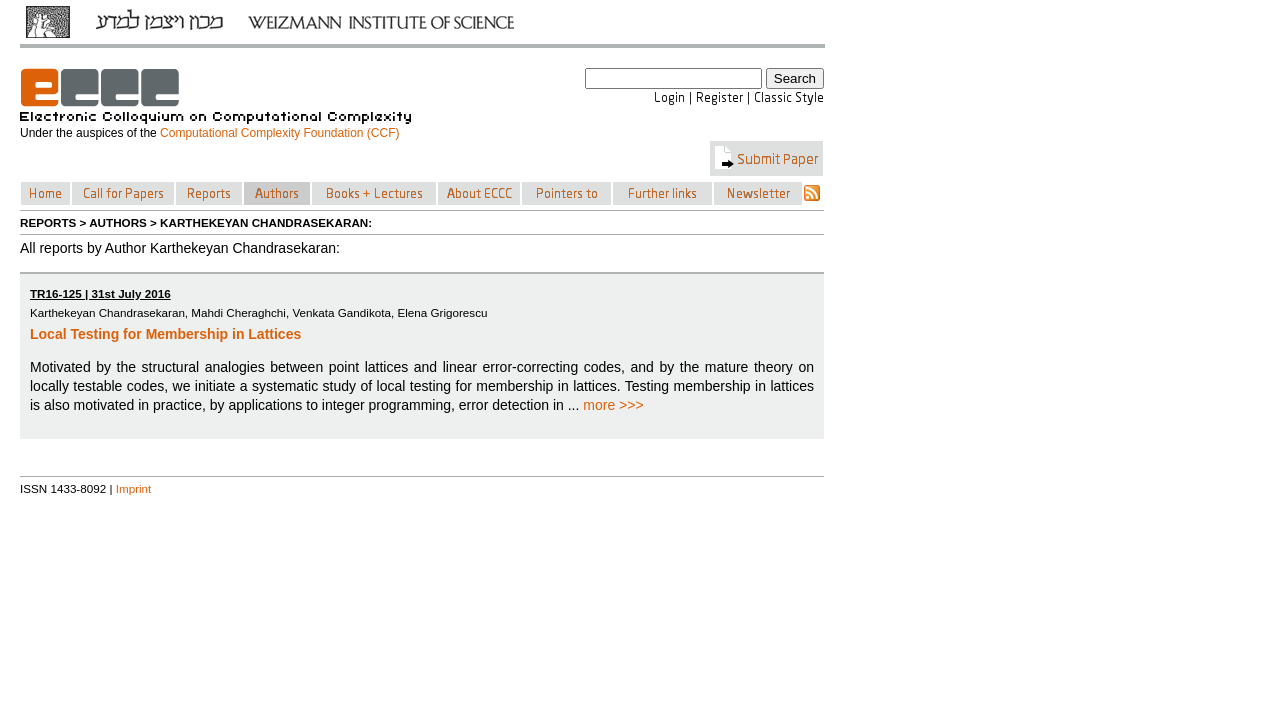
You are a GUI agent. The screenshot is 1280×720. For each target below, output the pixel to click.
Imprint (134, 488)
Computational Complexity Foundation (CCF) (279, 133)
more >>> (613, 405)
